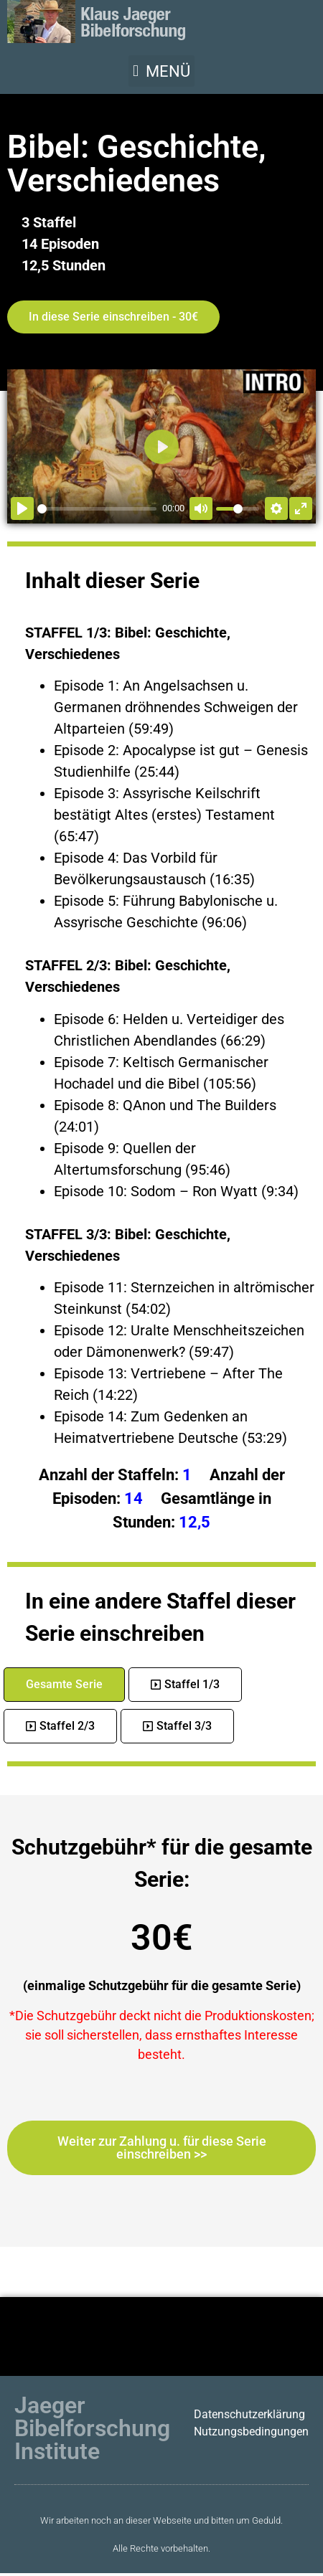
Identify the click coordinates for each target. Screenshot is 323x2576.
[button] (161, 71)
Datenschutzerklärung (249, 2414)
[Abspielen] (22, 508)
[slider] (96, 509)
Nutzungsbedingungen (251, 2431)
